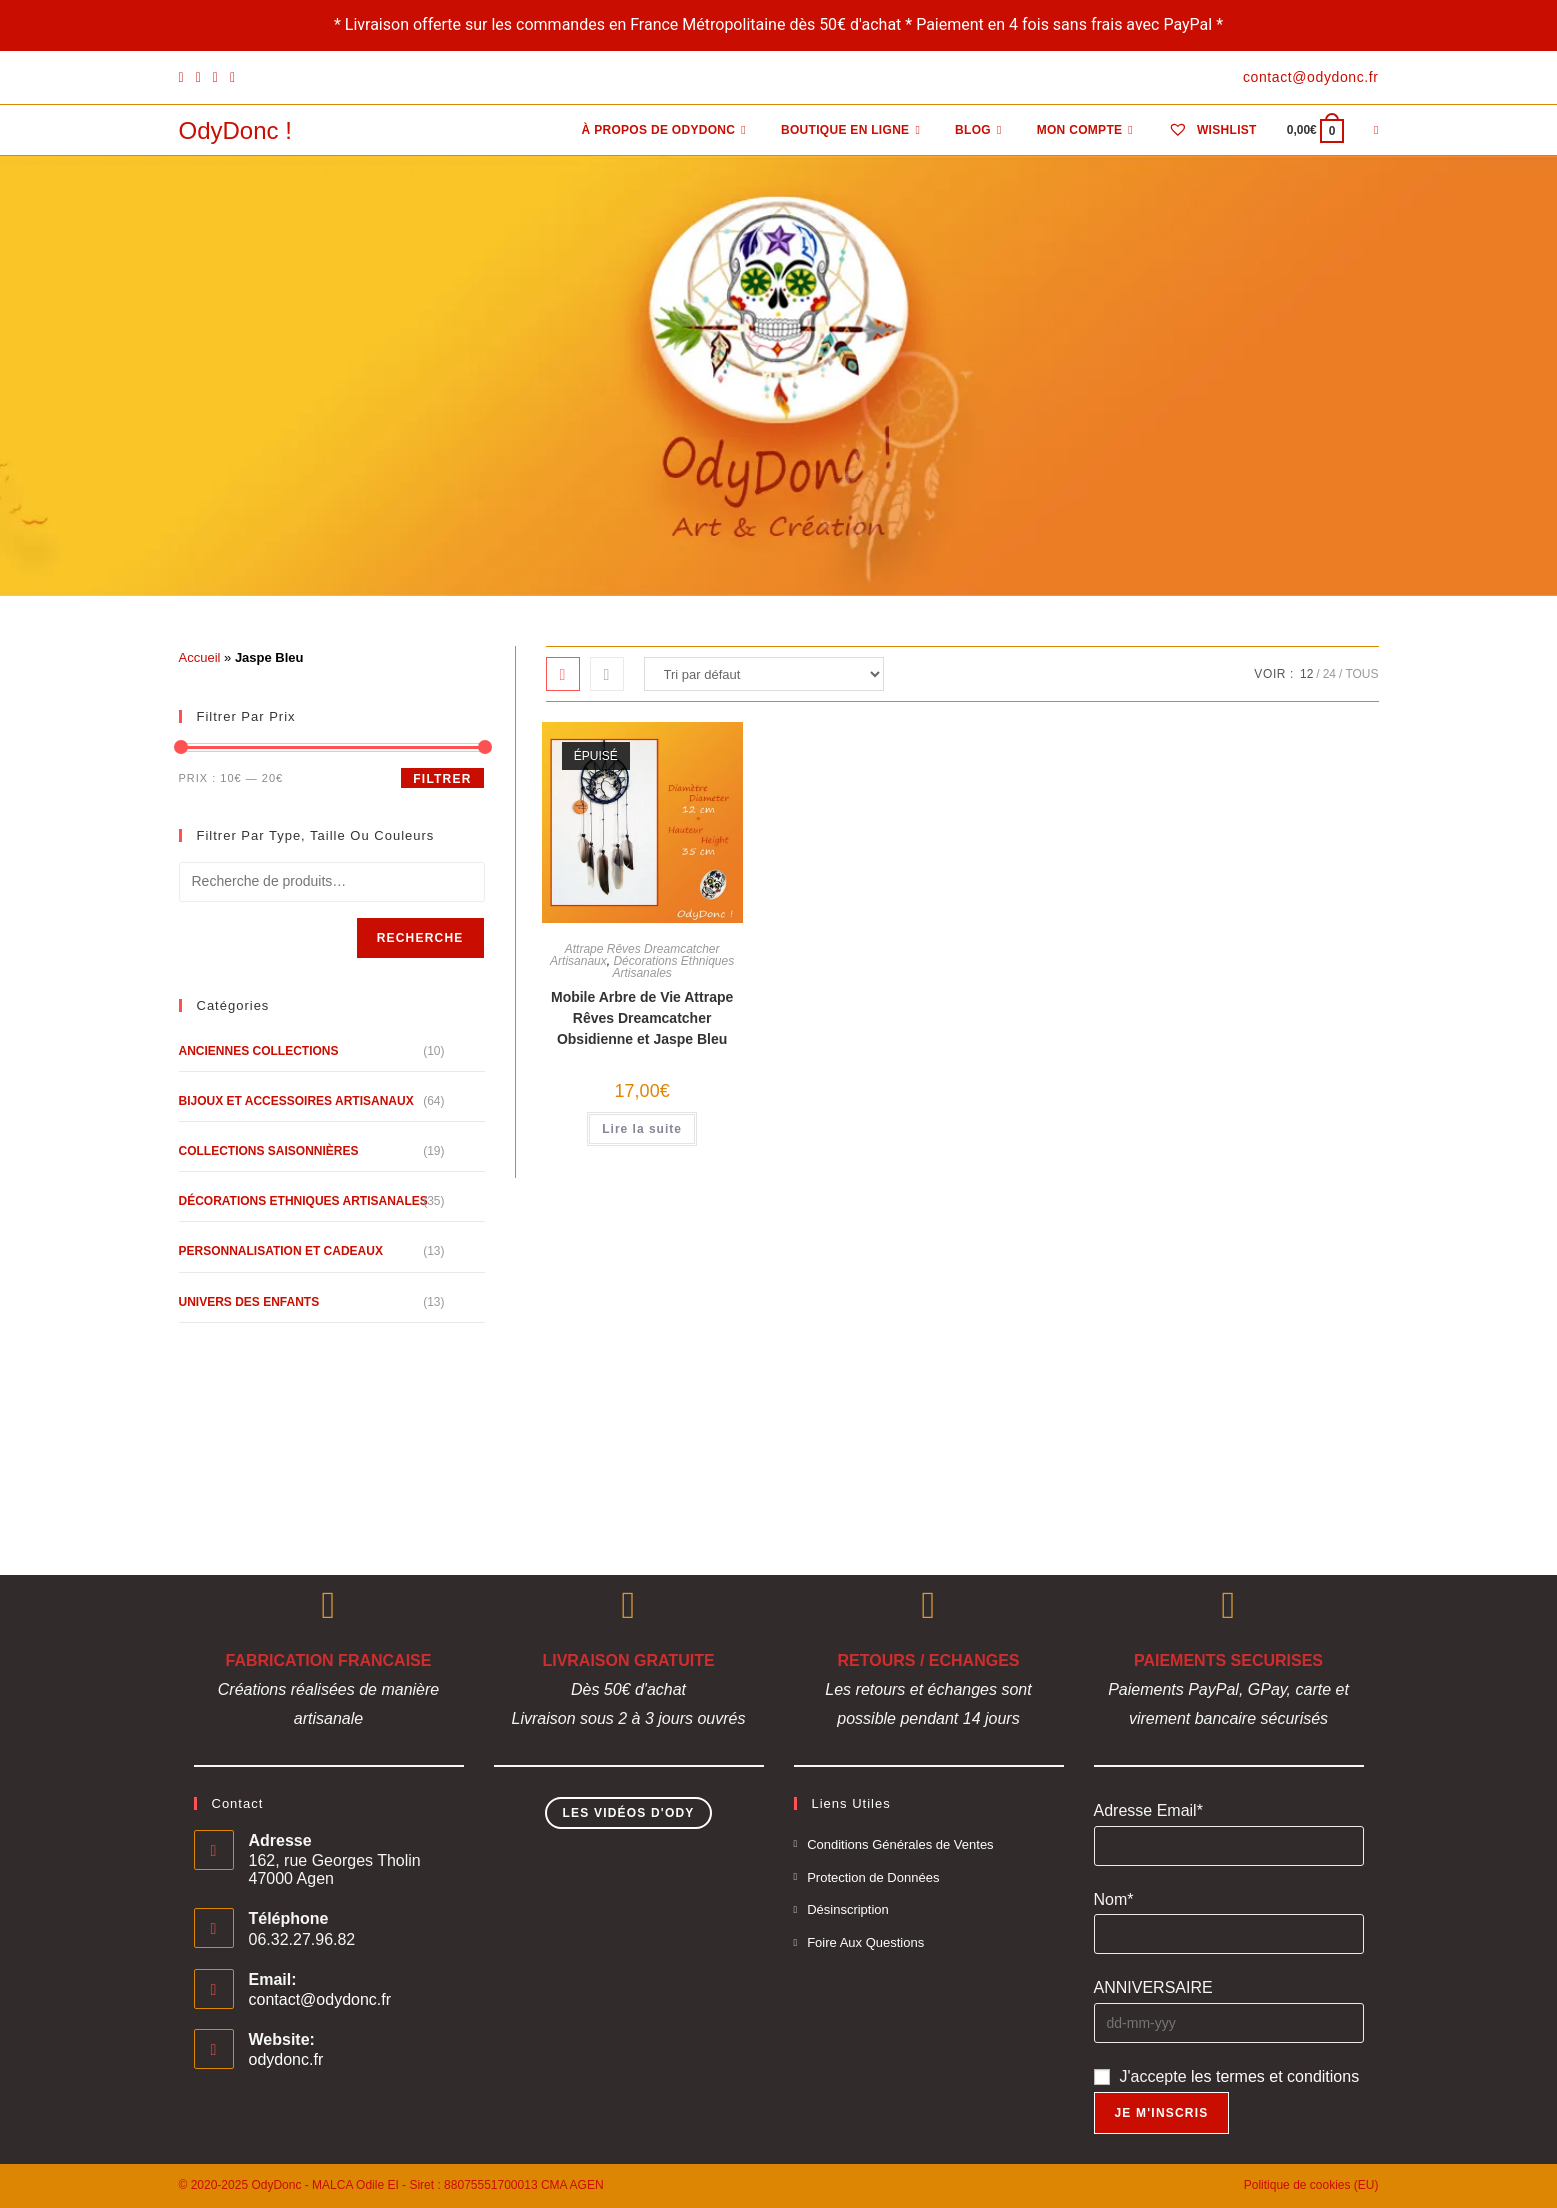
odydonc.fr (286, 2059)
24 (1329, 674)
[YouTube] (232, 78)
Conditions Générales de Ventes (900, 1844)
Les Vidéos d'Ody (628, 1813)
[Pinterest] (198, 78)
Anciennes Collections (259, 1051)
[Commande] (764, 674)
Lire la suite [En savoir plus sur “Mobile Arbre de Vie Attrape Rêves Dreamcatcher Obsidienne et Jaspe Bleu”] (642, 1129)
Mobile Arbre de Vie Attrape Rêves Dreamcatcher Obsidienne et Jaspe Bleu (642, 1018)
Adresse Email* (1148, 1810)
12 (1306, 674)
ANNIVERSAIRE (1153, 1987)
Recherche (420, 938)
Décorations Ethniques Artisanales (673, 967)
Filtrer (442, 779)
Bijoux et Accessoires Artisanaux (296, 1101)
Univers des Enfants (249, 1302)
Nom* (1114, 1899)
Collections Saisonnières (269, 1151)
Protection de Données (873, 1877)
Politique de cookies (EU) (1311, 2185)
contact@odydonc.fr (320, 1999)
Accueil (200, 657)
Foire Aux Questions (865, 1942)
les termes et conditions (1275, 2076)
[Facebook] (184, 78)
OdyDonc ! (235, 130)
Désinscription (848, 1909)
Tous (1361, 674)
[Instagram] (215, 78)
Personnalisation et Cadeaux (281, 1251)
